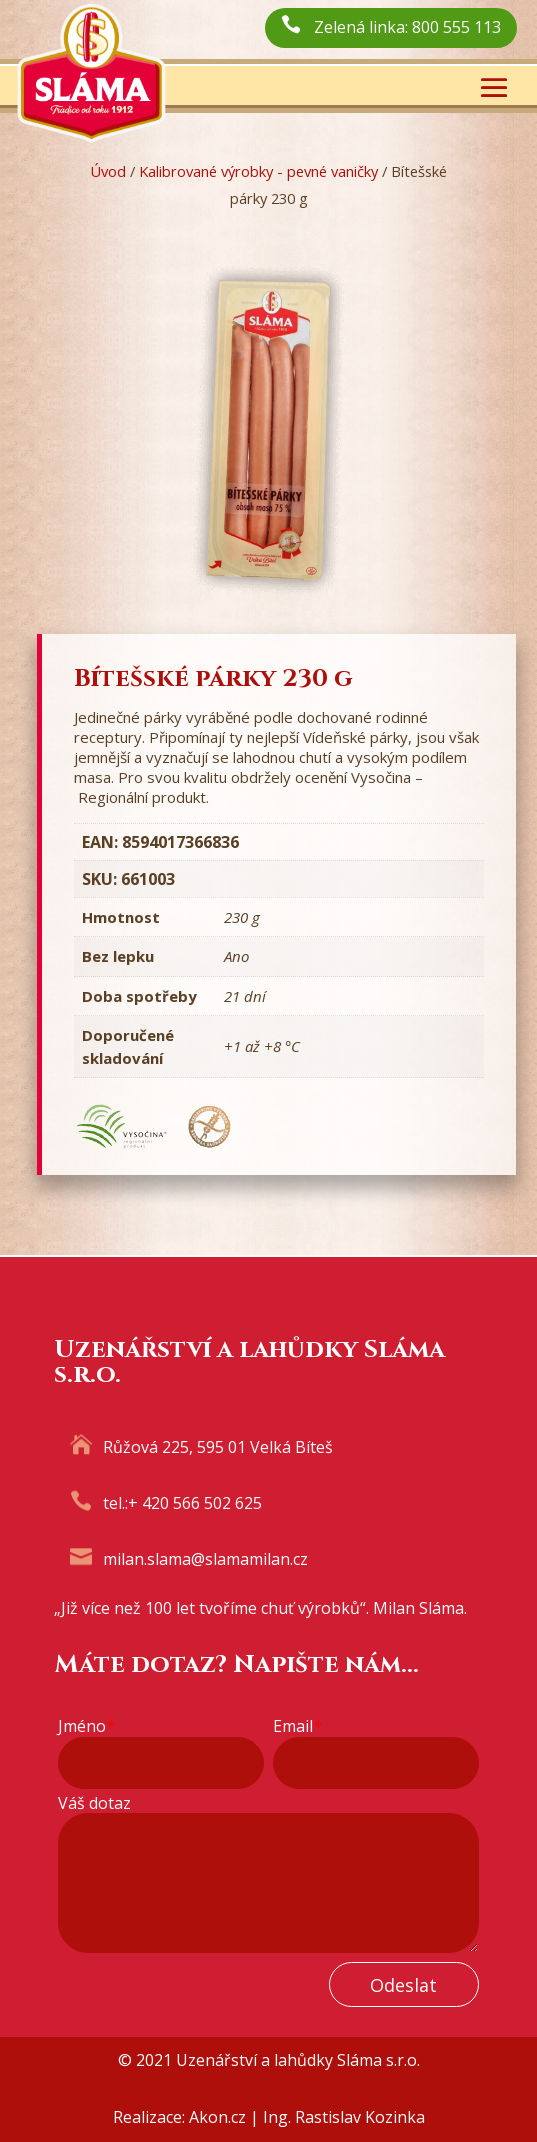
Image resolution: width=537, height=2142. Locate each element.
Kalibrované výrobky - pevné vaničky (258, 171)
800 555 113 (456, 27)
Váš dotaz (94, 1803)
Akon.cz (217, 2117)
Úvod (108, 171)
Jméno (86, 1726)
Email (297, 1726)
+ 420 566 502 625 (195, 1503)
